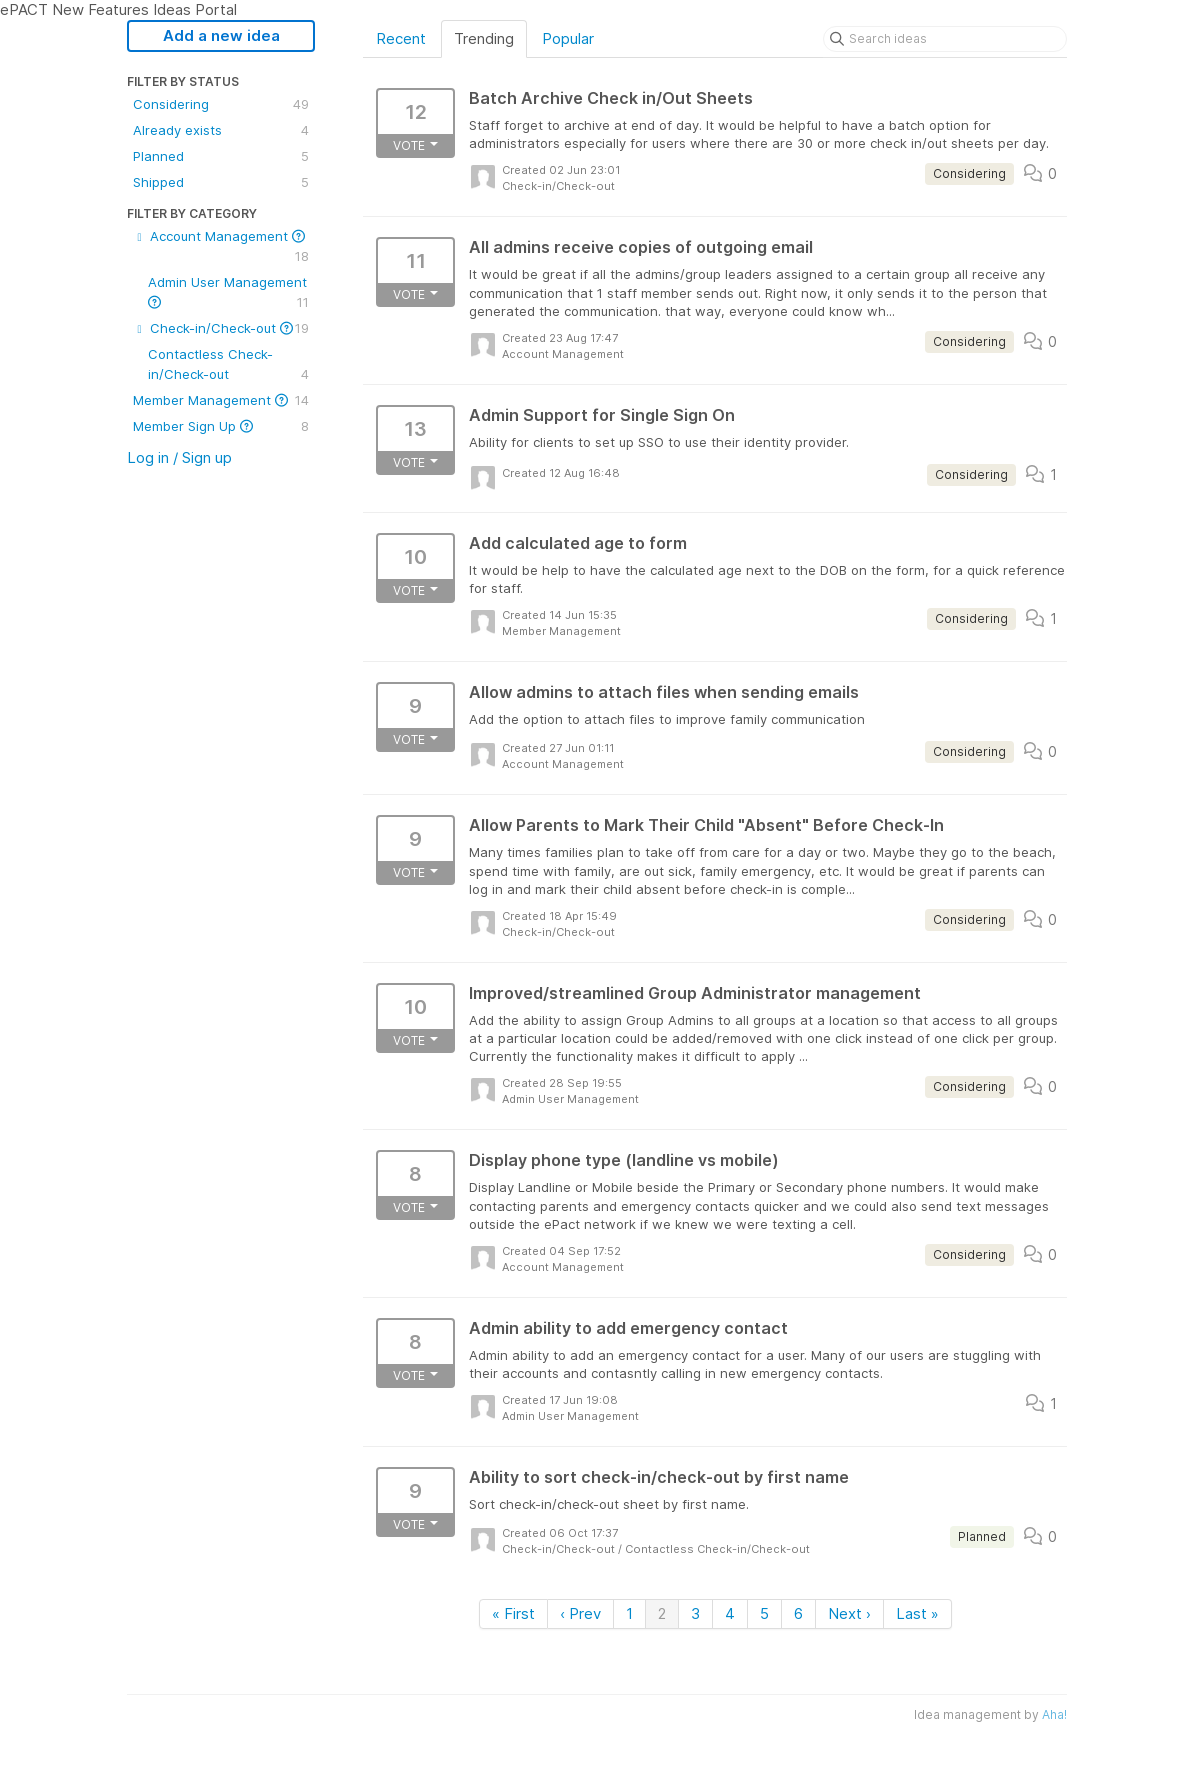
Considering (221, 104)
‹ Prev (580, 1613)
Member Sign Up (221, 426)
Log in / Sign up (179, 457)
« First (513, 1613)
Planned (221, 156)
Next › (849, 1613)
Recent (401, 38)
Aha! (1054, 1714)
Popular (568, 38)
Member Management (221, 400)
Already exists (221, 130)
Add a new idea (221, 35)
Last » (917, 1613)
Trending (484, 38)
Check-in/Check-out (221, 328)
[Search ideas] (945, 39)
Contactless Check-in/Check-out (228, 365)
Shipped (221, 182)
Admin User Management (228, 293)
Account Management (221, 247)
